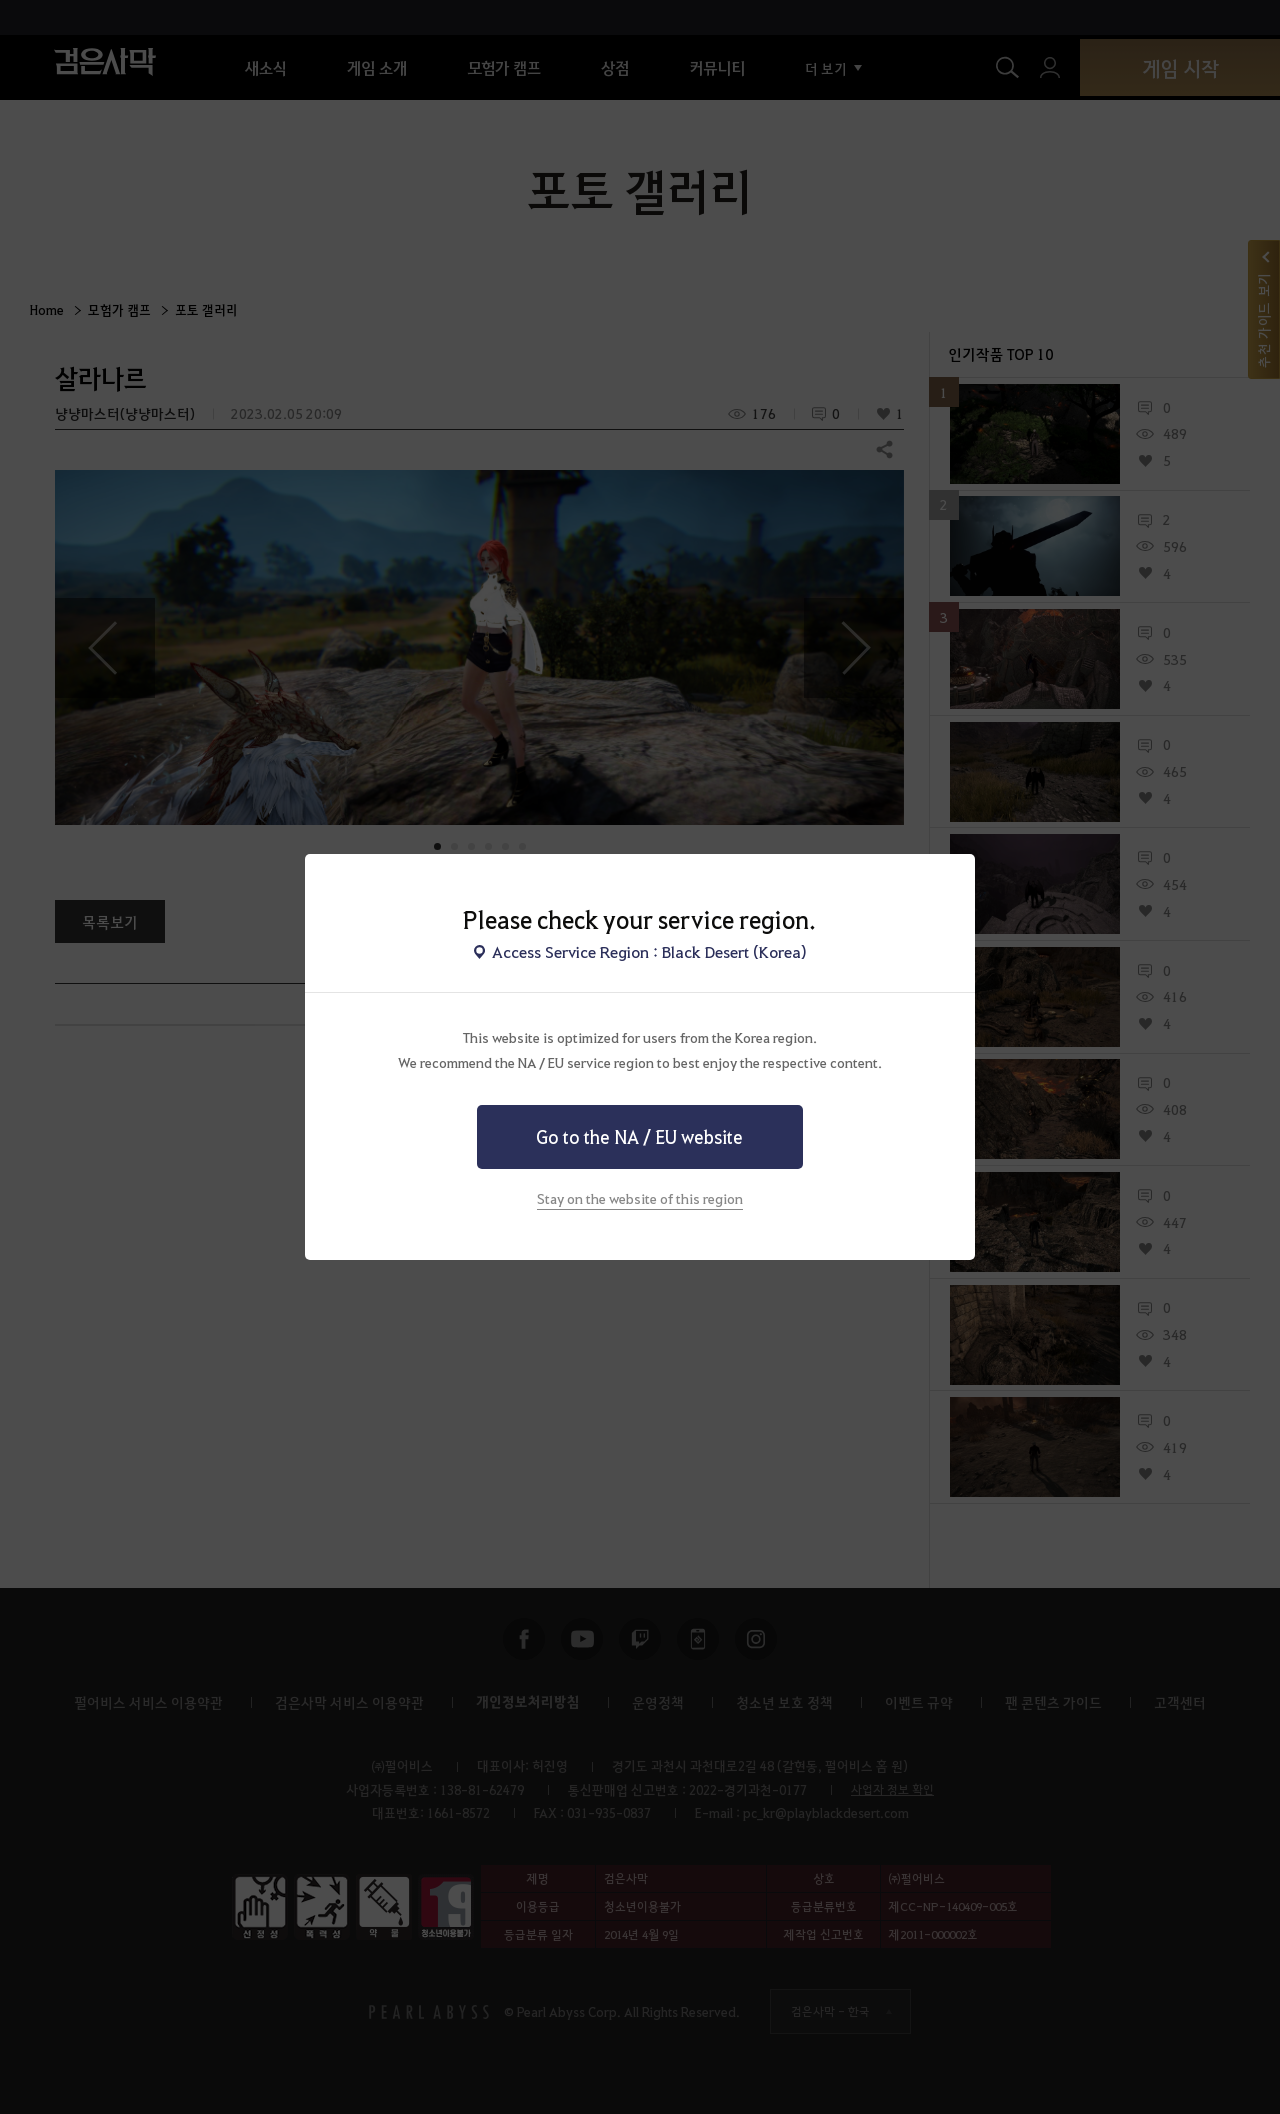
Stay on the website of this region (640, 1198)
